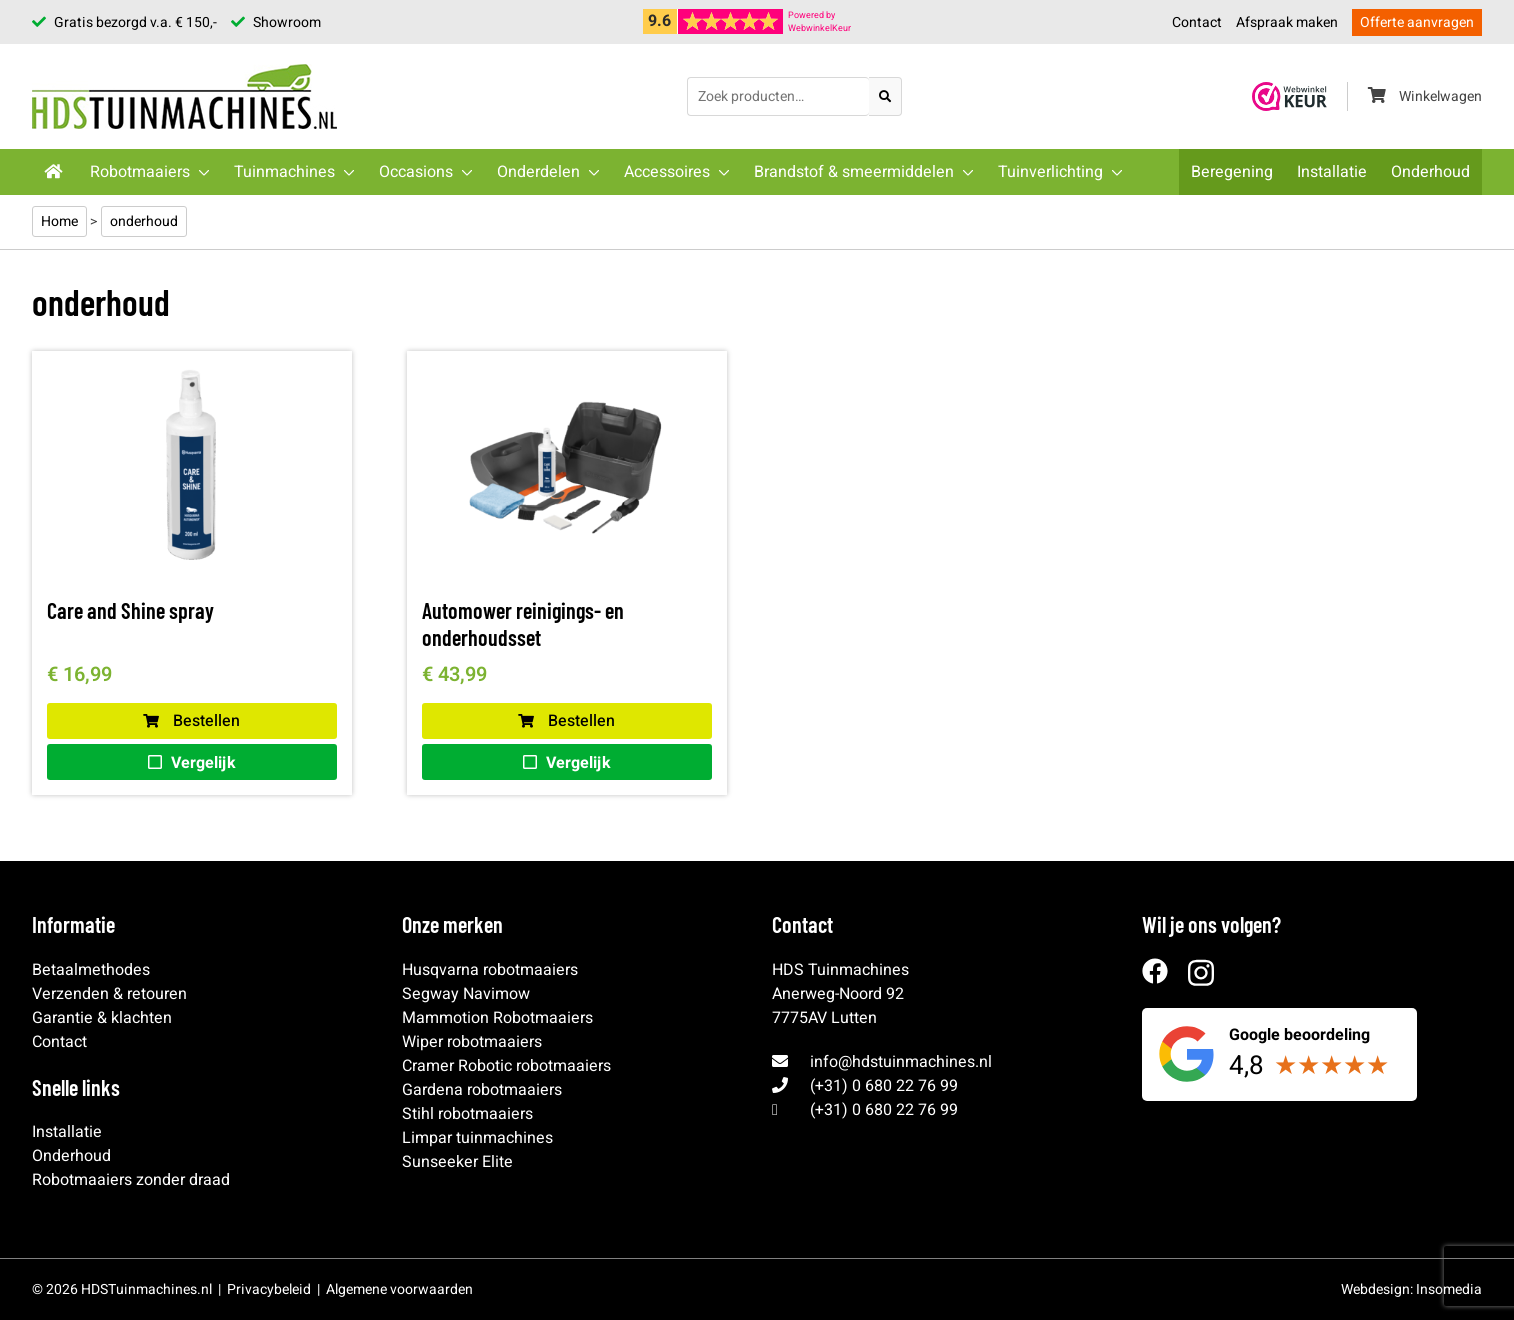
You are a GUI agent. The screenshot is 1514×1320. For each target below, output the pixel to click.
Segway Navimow (466, 994)
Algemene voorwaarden (399, 1289)
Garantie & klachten (102, 1018)
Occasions (416, 172)
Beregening (1232, 172)
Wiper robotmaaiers (472, 1042)
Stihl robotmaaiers (467, 1114)
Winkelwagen (1425, 96)
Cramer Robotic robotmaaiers (506, 1066)
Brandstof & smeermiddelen (854, 172)
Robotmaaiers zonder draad (131, 1180)
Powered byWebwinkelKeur (819, 22)
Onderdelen (538, 172)
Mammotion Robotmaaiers (497, 1018)
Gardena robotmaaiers (482, 1090)
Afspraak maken (1287, 22)
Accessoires (667, 172)
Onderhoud (1430, 172)
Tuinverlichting (1050, 172)
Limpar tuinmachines (477, 1138)
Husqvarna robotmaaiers (490, 970)
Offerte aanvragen (1417, 22)
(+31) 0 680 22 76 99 (884, 1086)
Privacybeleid (269, 1289)
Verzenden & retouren (109, 994)
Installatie (1332, 172)
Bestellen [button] (191, 721)
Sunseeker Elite (457, 1162)
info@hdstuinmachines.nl (901, 1062)
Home (59, 221)
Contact (1197, 22)
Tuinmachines (284, 172)
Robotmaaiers (140, 172)
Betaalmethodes (91, 970)
